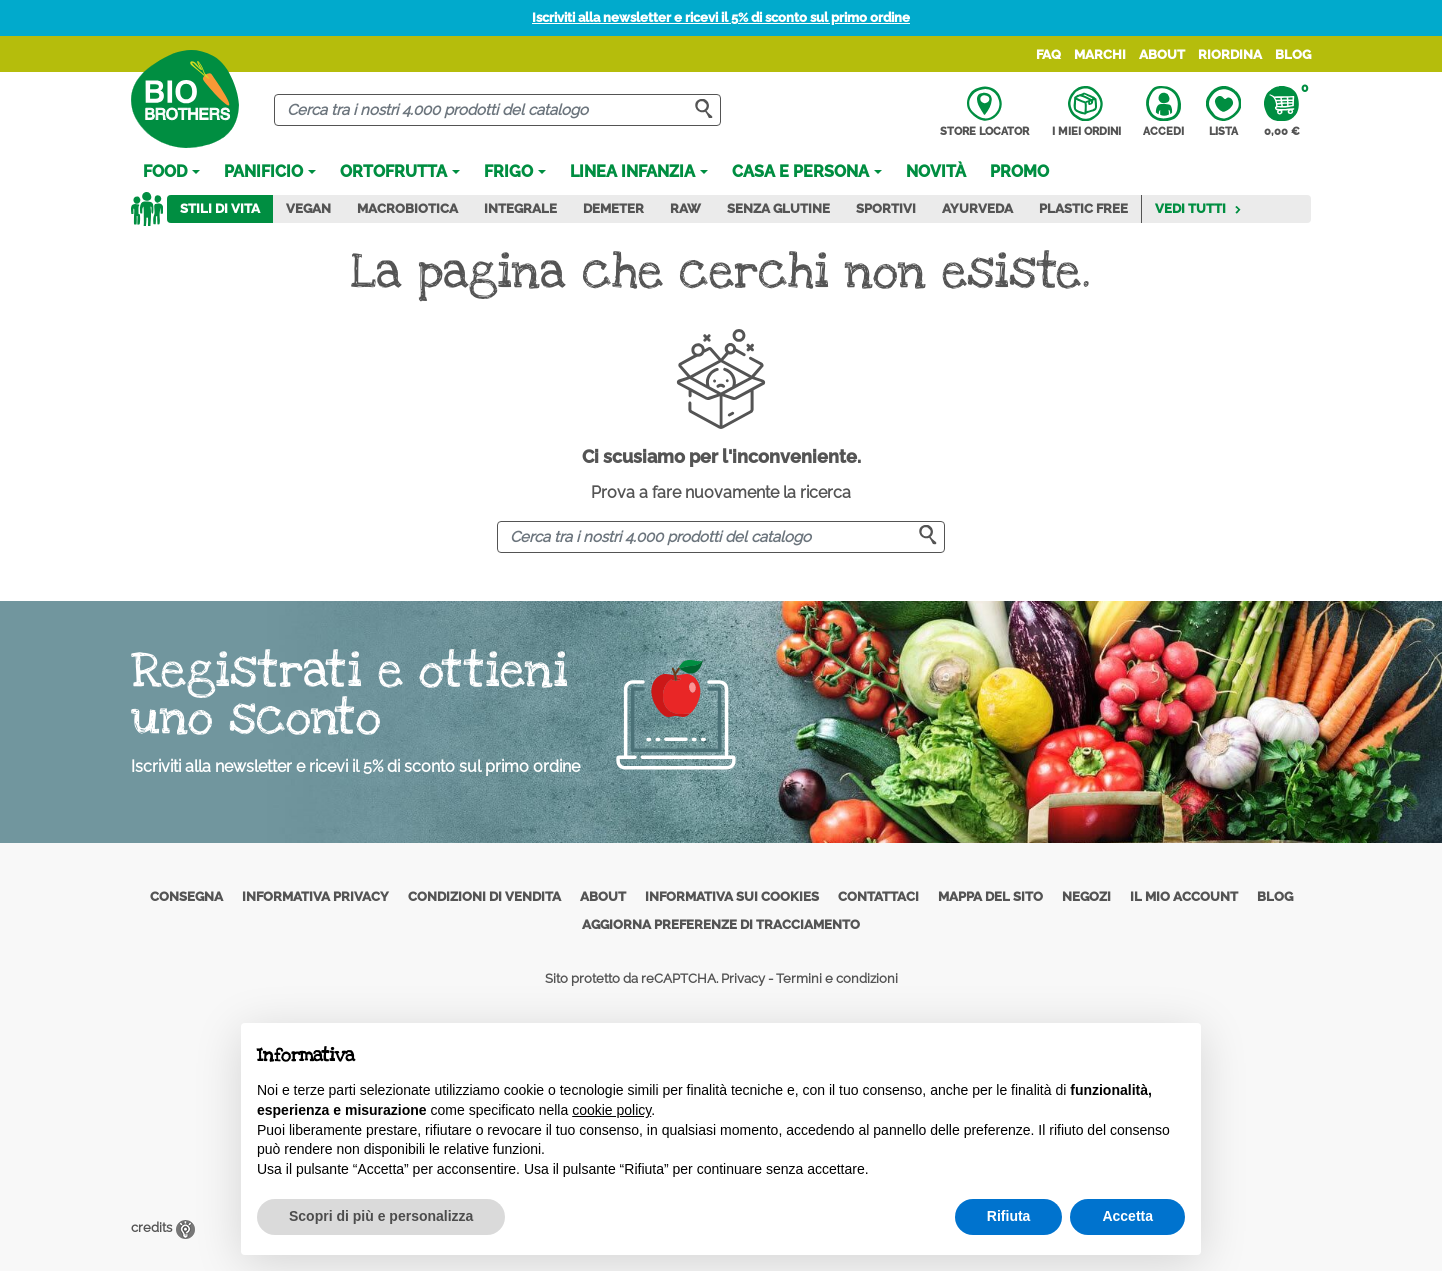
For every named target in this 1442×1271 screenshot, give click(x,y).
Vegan (308, 208)
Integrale (520, 208)
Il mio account (1184, 896)
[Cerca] (497, 110)
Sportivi (886, 208)
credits (163, 1227)
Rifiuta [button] (1009, 1216)
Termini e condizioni (837, 978)
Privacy (743, 978)
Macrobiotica (407, 208)
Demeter (613, 208)
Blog (1293, 54)
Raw (685, 208)
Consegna (186, 896)
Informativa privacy (315, 896)
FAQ (1048, 54)
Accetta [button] (1127, 1216)
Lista (1223, 112)
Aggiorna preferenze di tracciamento (721, 924)
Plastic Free (1083, 208)
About (1162, 54)
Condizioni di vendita (484, 896)
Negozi (1086, 896)
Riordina (1230, 54)
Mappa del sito (990, 896)
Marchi (1100, 54)
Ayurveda (977, 208)
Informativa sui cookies (732, 896)
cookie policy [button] (611, 1110)
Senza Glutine (778, 208)
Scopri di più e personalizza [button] (381, 1216)
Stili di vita (220, 208)
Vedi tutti (1198, 208)
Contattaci (878, 896)
